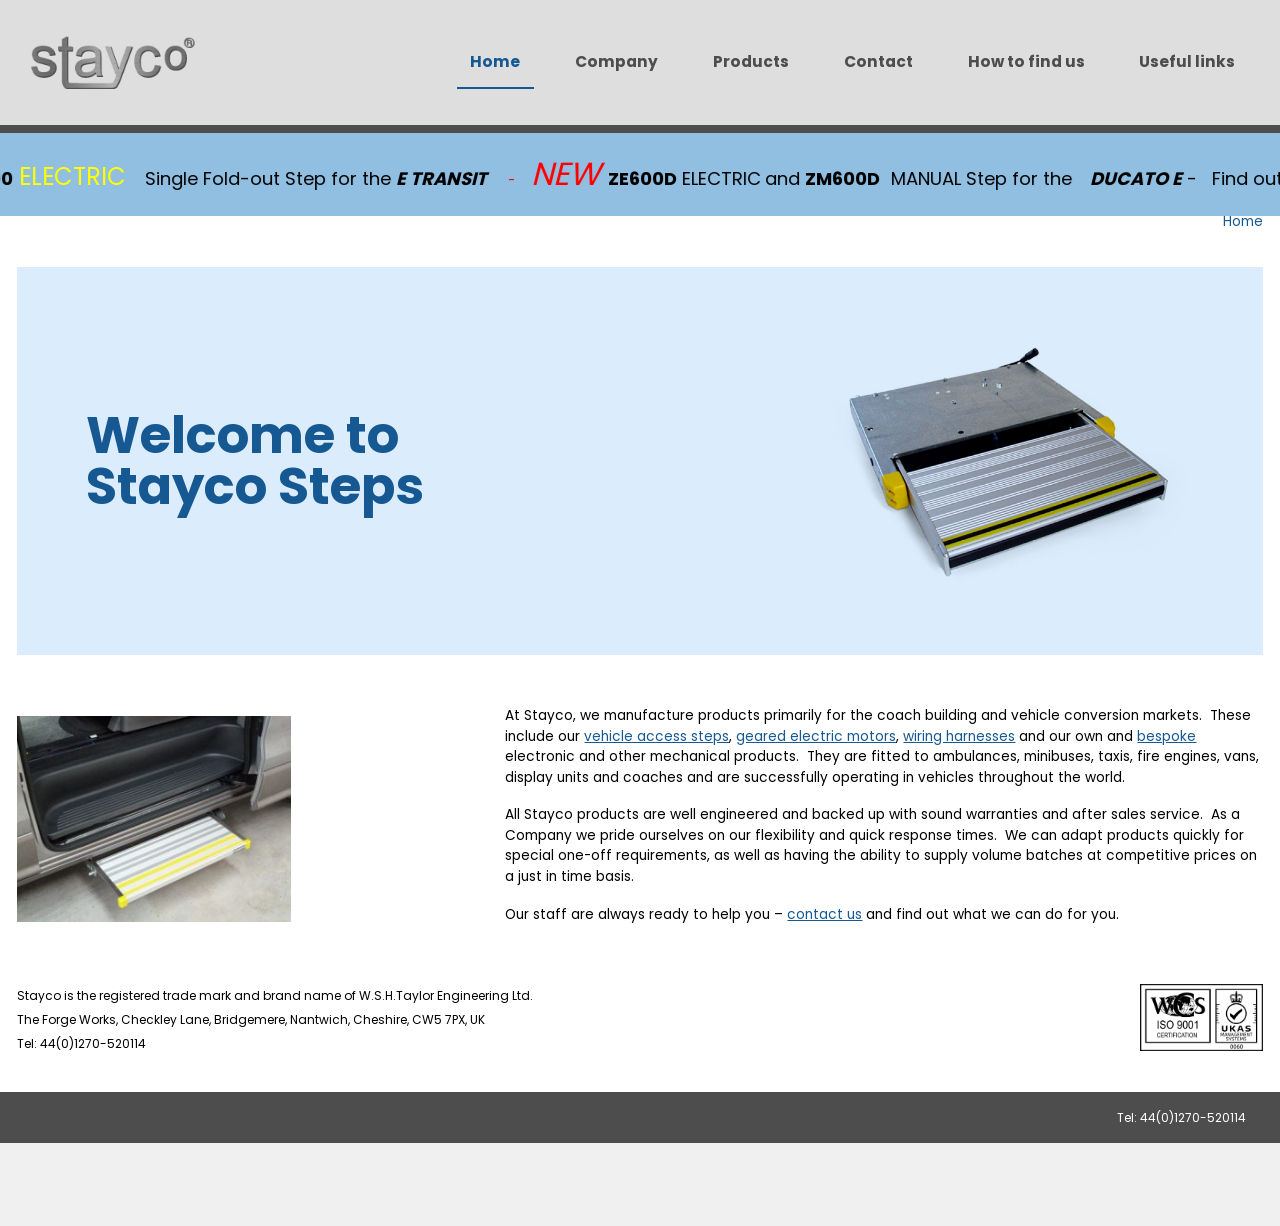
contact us (824, 914)
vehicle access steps (656, 736)
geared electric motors (816, 736)
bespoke (1166, 736)
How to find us (1026, 61)
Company (616, 61)
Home (495, 61)
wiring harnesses (959, 736)
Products (751, 61)
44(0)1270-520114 (1193, 1117)
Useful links (1187, 61)
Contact (878, 61)
